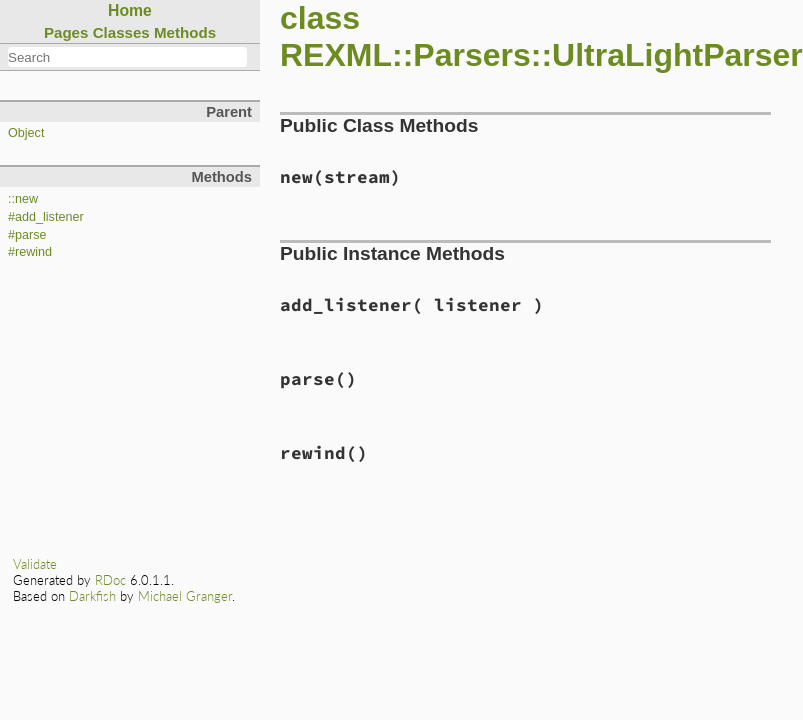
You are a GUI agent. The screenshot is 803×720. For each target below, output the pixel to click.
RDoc (110, 580)
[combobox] (127, 57)
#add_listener (46, 217)
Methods (185, 32)
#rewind (30, 252)
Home (130, 10)
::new (23, 199)
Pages (66, 32)
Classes (121, 32)
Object (26, 133)
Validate (35, 564)
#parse (27, 235)
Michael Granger (185, 596)
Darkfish (92, 596)
